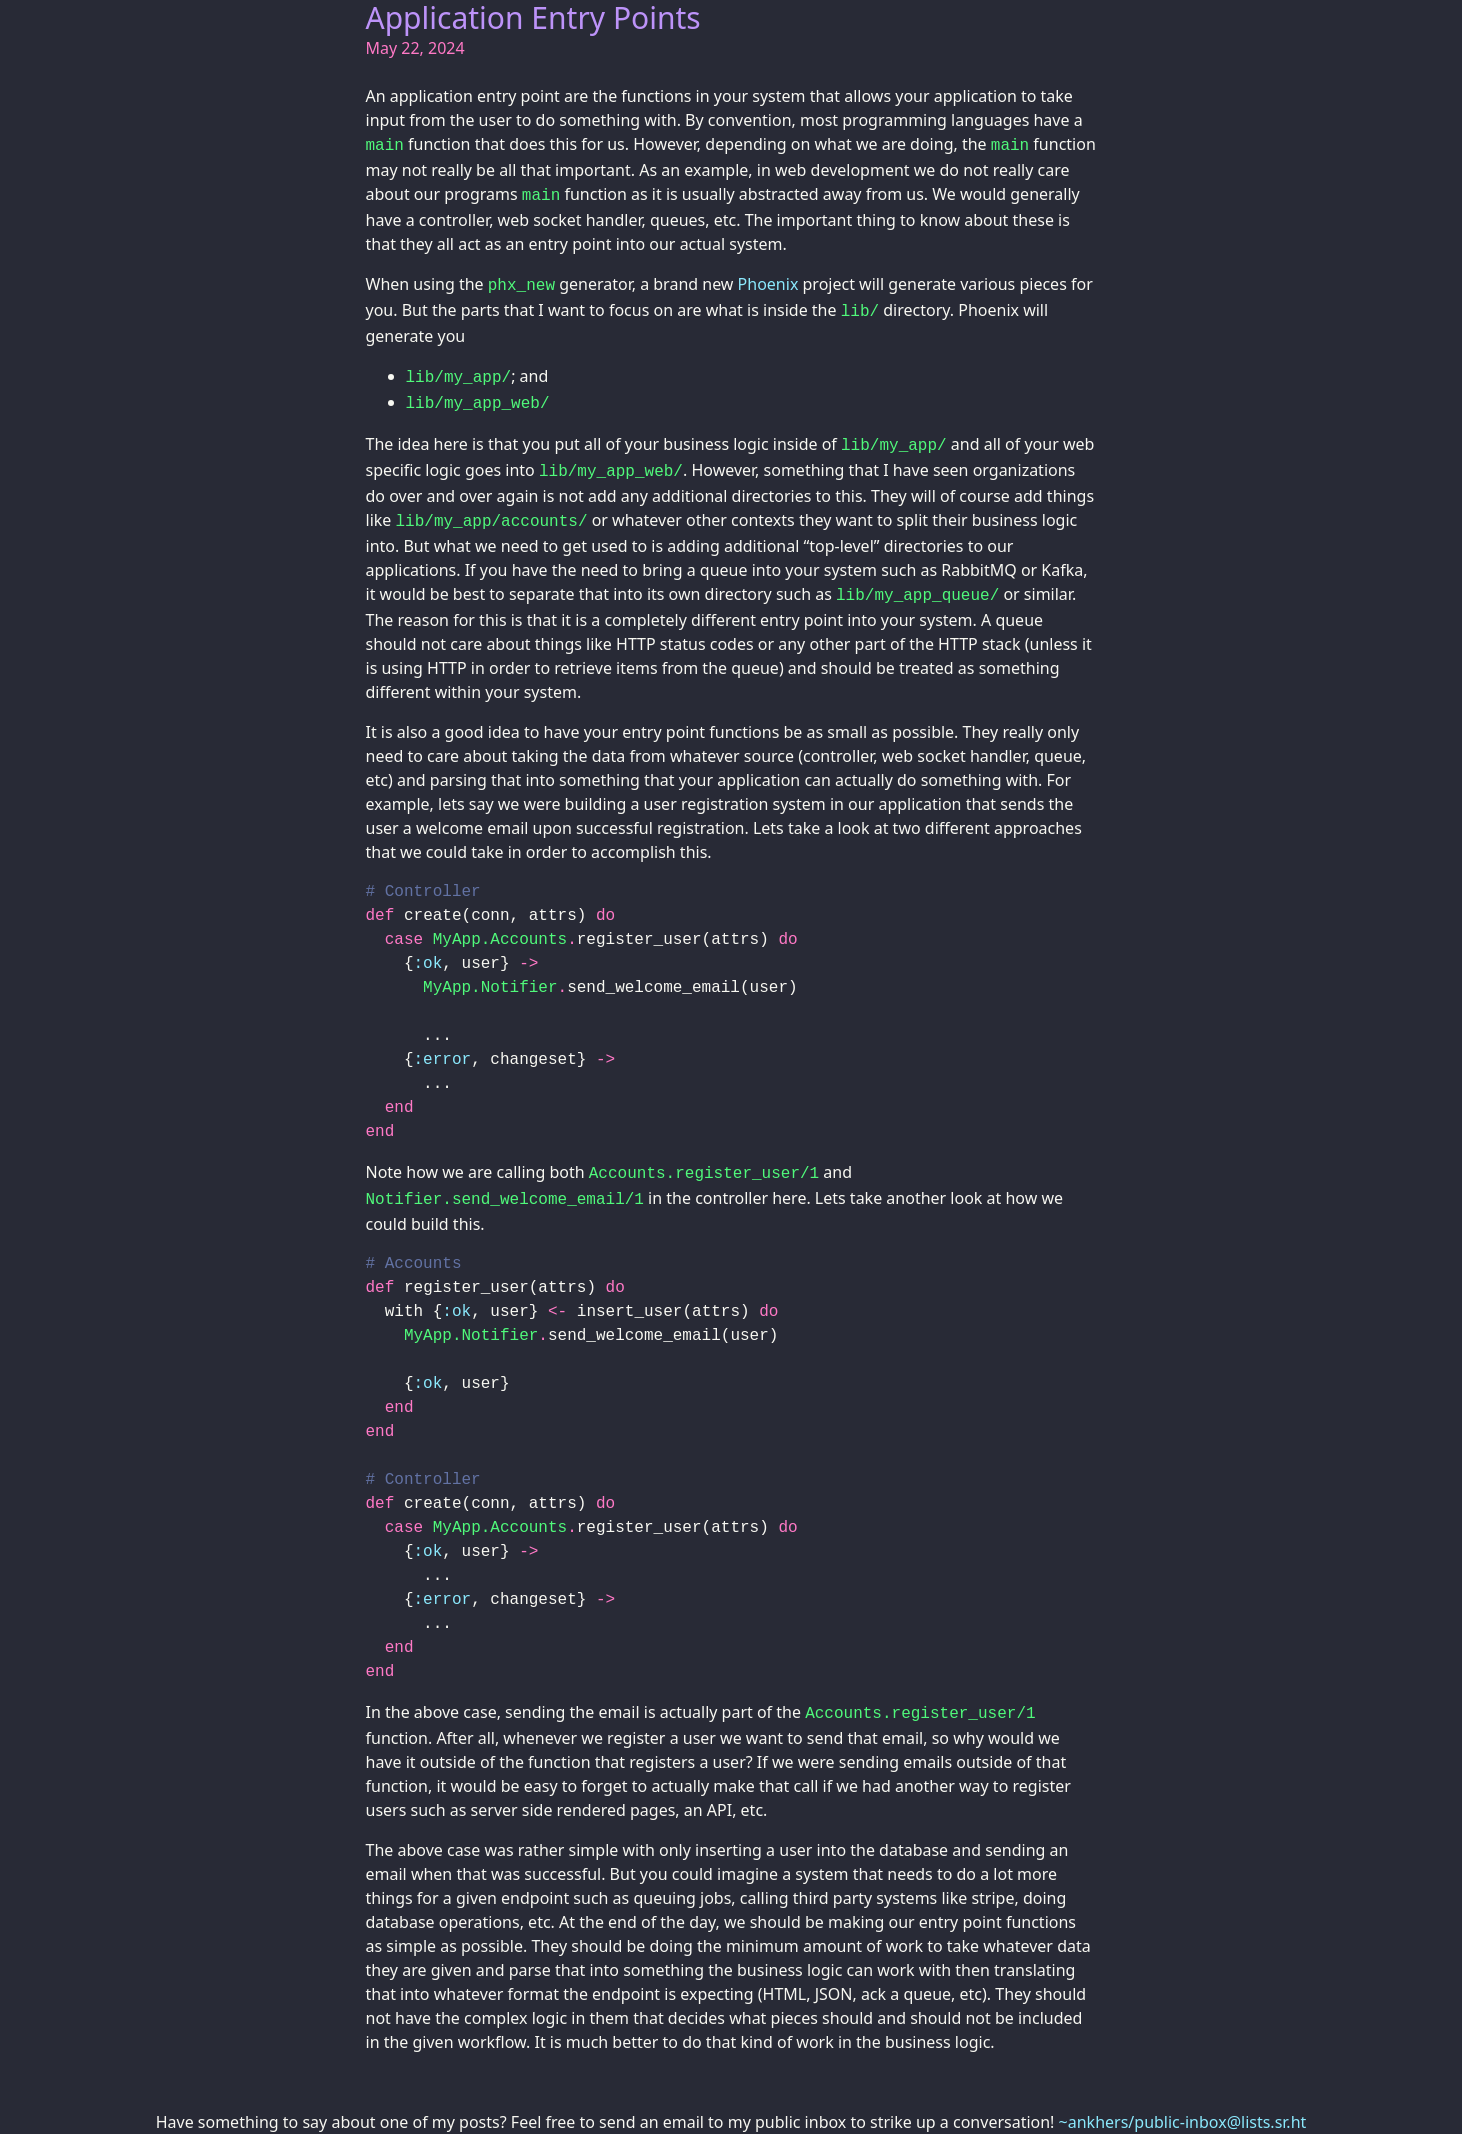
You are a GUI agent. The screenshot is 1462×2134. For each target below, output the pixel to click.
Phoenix (768, 284)
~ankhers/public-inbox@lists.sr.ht (1183, 2122)
